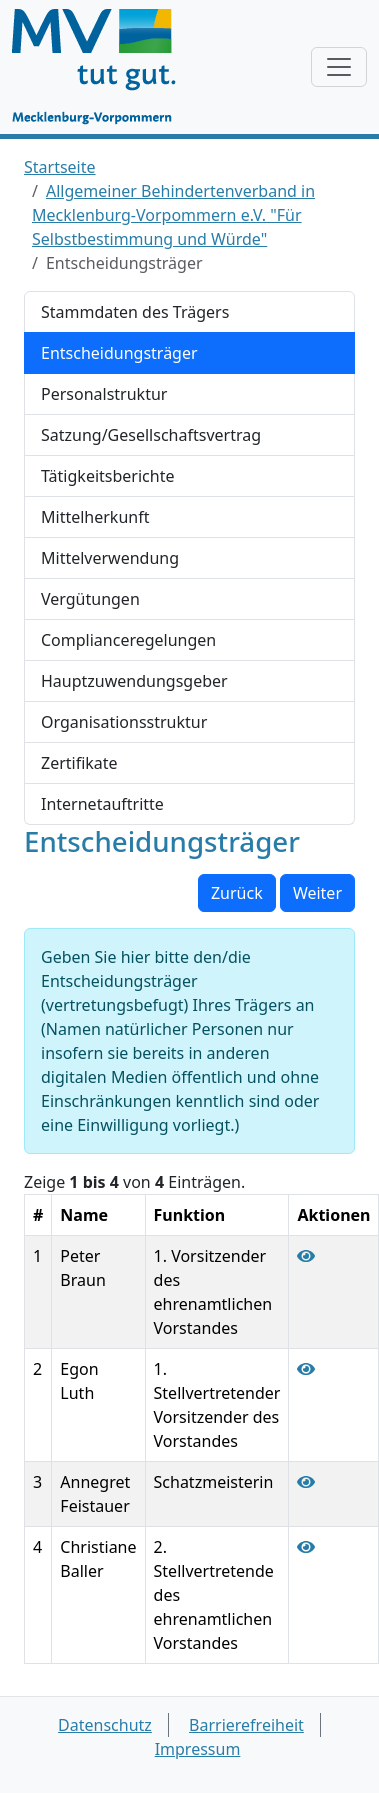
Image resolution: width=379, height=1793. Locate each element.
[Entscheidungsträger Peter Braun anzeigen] (306, 1256)
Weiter (317, 893)
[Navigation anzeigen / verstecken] (339, 67)
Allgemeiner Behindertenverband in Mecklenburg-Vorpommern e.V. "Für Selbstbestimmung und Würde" (173, 215)
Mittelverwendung (110, 558)
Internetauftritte (102, 804)
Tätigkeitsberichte (107, 476)
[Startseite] (103, 67)
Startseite (60, 167)
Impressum (198, 1749)
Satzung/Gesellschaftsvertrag (151, 435)
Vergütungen (90, 599)
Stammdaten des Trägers (135, 312)
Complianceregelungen (128, 640)
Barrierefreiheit (246, 1725)
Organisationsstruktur (124, 722)
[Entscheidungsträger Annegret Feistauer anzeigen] (306, 1482)
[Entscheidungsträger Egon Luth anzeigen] (306, 1369)
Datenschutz (105, 1725)
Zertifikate (79, 763)
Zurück (237, 893)
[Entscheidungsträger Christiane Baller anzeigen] (306, 1547)
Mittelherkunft (95, 517)
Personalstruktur (104, 394)
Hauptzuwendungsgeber (134, 681)
